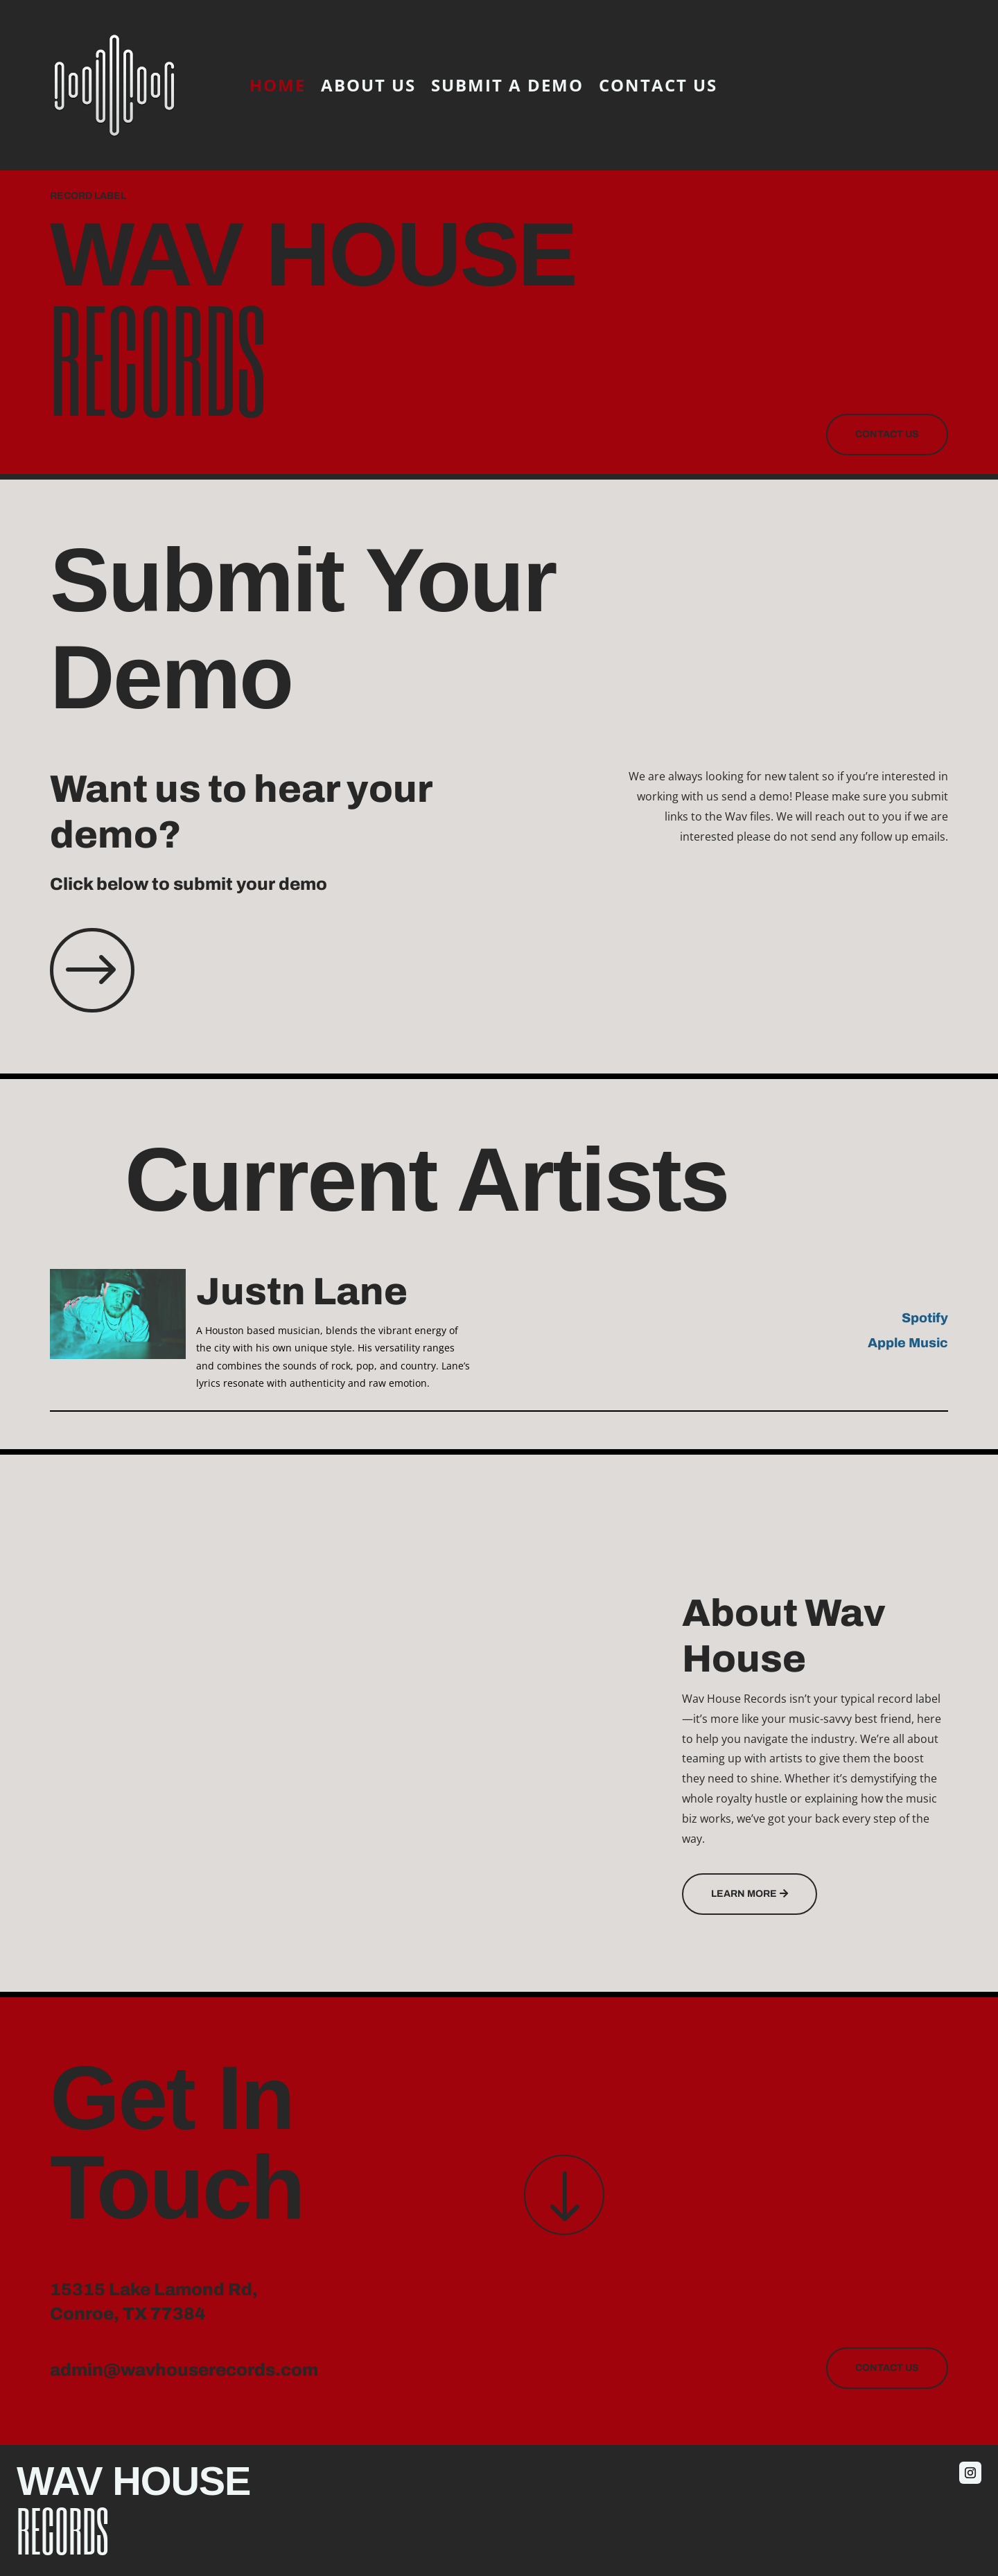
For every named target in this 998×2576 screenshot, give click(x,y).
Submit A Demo (507, 84)
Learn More (744, 1894)
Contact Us (658, 84)
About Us (368, 84)
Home (278, 84)
